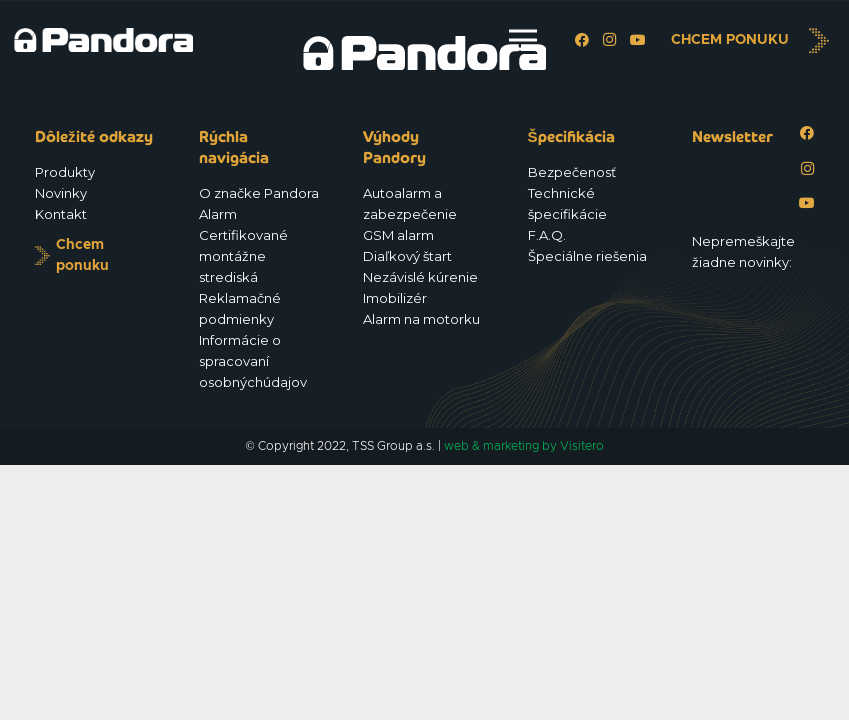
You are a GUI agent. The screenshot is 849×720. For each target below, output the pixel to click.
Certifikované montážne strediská (243, 256)
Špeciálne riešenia (587, 256)
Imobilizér (395, 298)
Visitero (582, 446)
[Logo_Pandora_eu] (103, 40)
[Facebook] (582, 40)
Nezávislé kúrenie (420, 277)
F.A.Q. (547, 235)
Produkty (65, 172)
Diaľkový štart (407, 256)
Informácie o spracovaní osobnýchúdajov (253, 361)
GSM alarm (398, 235)
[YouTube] (638, 40)
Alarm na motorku (421, 319)
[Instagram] (610, 40)
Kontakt (61, 214)
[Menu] (523, 40)
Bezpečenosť (572, 172)
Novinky (61, 193)
